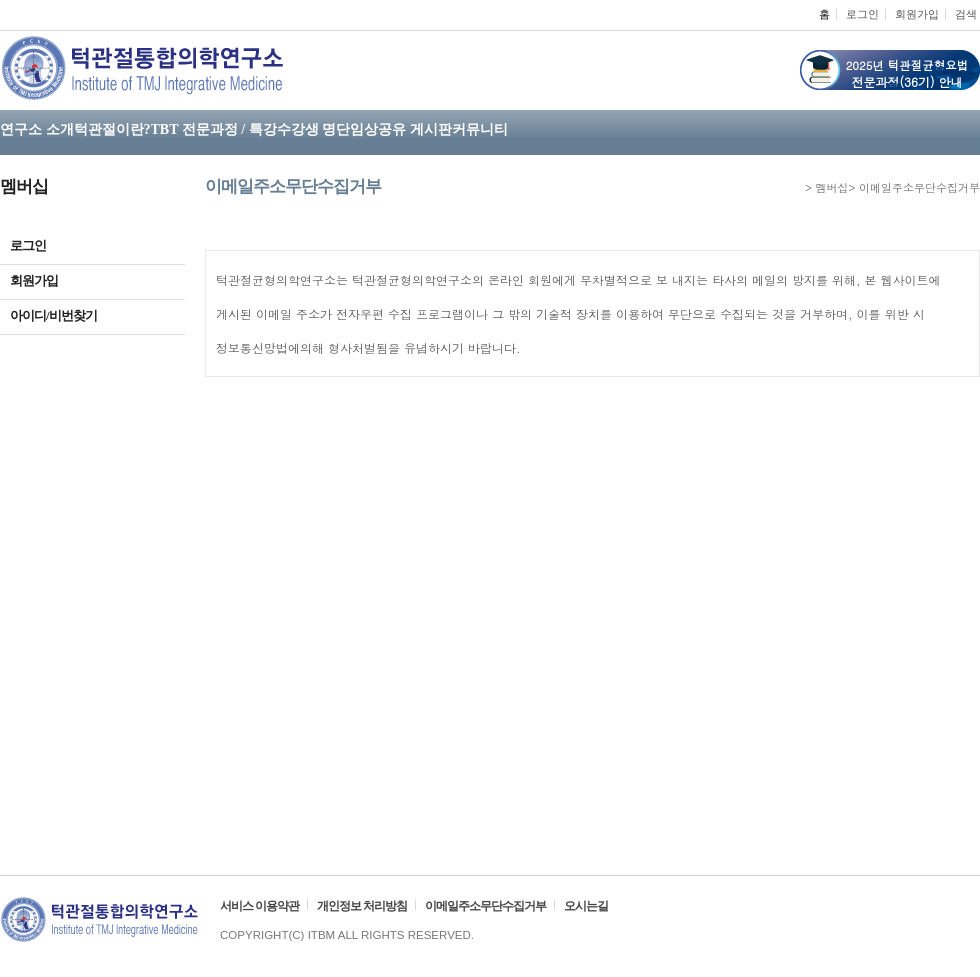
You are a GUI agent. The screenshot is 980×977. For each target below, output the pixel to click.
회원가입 (917, 14)
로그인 (862, 14)
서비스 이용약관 (259, 906)
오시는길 (586, 906)
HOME (795, 189)
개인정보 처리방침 (362, 906)
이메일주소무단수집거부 (485, 906)
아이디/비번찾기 (92, 315)
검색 (966, 14)
